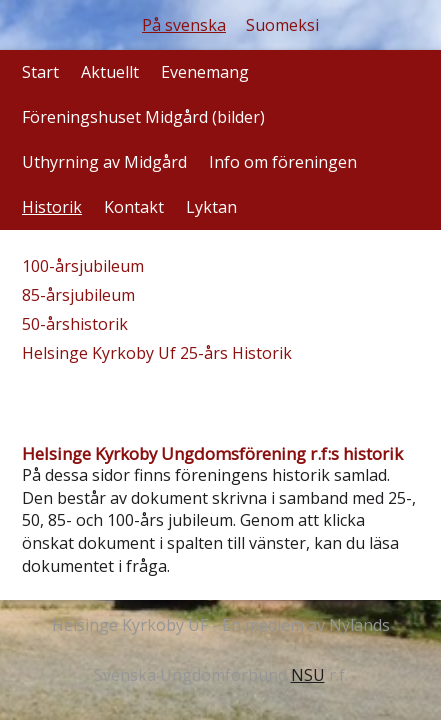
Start (40, 72)
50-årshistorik (75, 324)
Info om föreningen (283, 162)
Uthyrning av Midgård (104, 162)
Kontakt (134, 207)
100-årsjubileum (83, 266)
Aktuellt (110, 72)
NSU (308, 675)
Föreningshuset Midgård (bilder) (143, 117)
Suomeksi (282, 25)
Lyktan (211, 207)
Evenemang (205, 72)
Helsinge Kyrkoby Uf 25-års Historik (157, 353)
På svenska (184, 25)
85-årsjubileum (78, 295)
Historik (52, 207)
